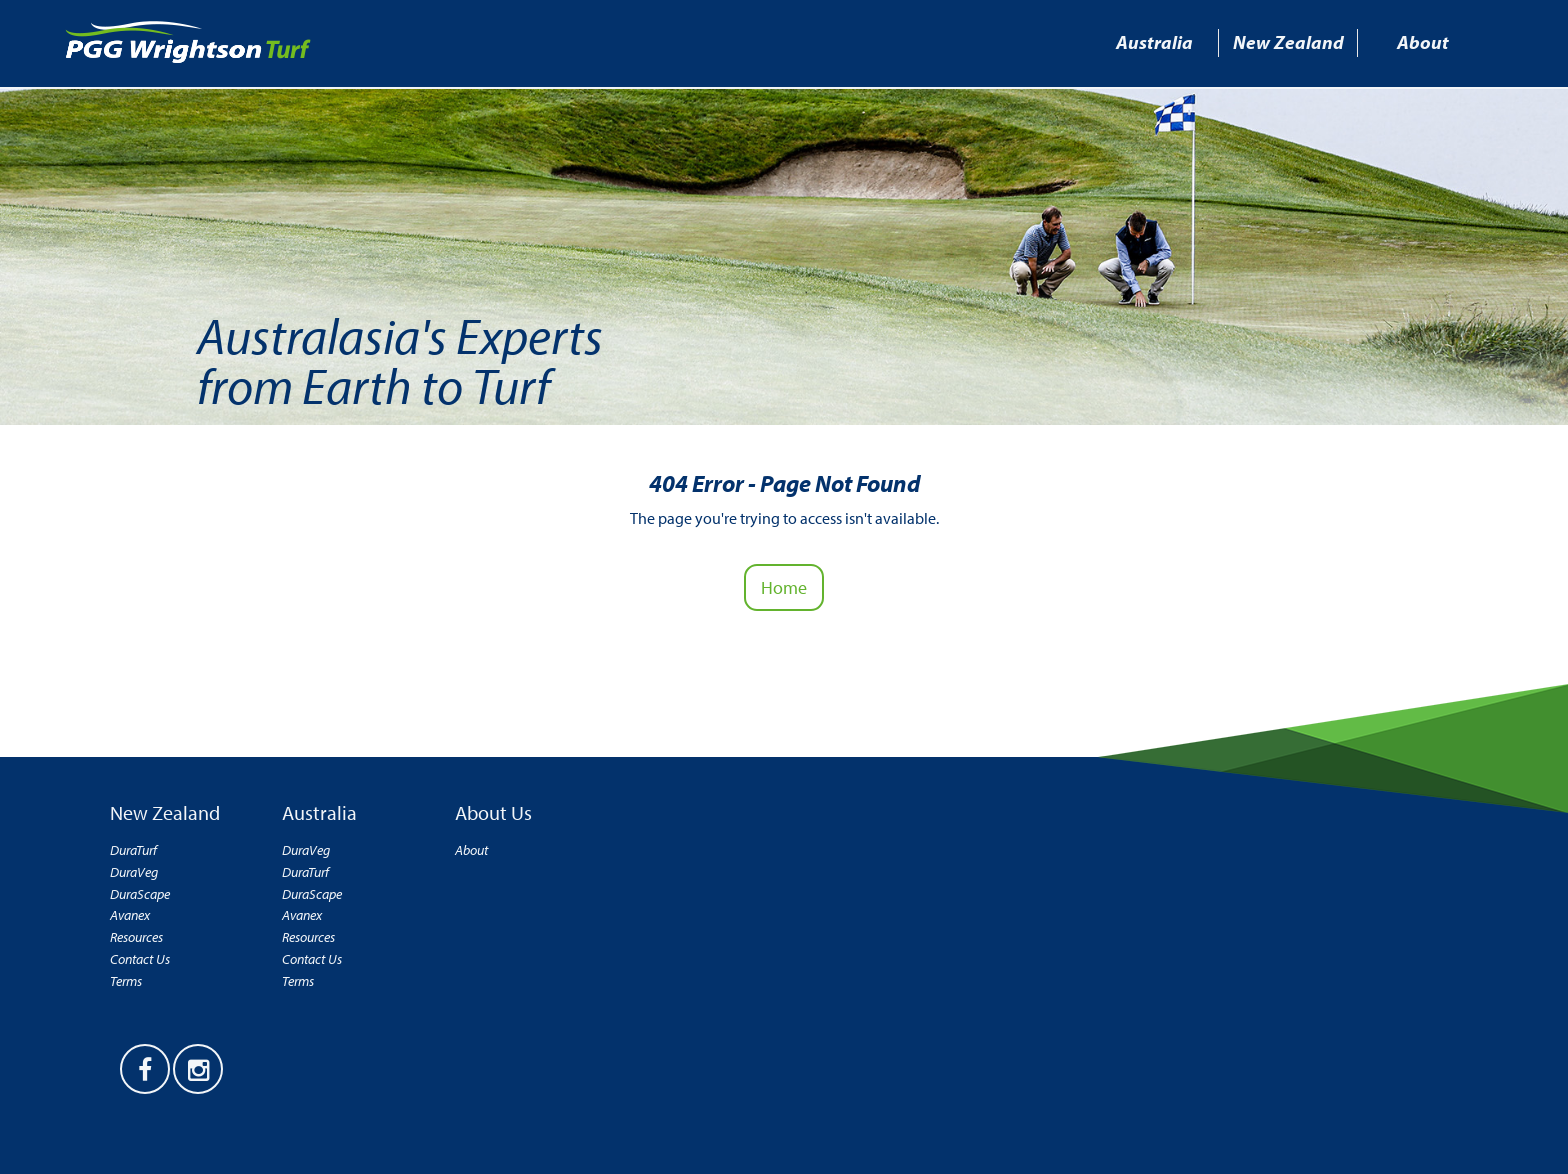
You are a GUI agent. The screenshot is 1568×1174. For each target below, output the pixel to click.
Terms (126, 981)
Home (784, 587)
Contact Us (140, 959)
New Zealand (1288, 42)
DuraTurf (133, 850)
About (1423, 42)
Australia (1154, 42)
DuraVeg (134, 872)
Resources (136, 937)
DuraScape (140, 894)
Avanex (130, 916)
